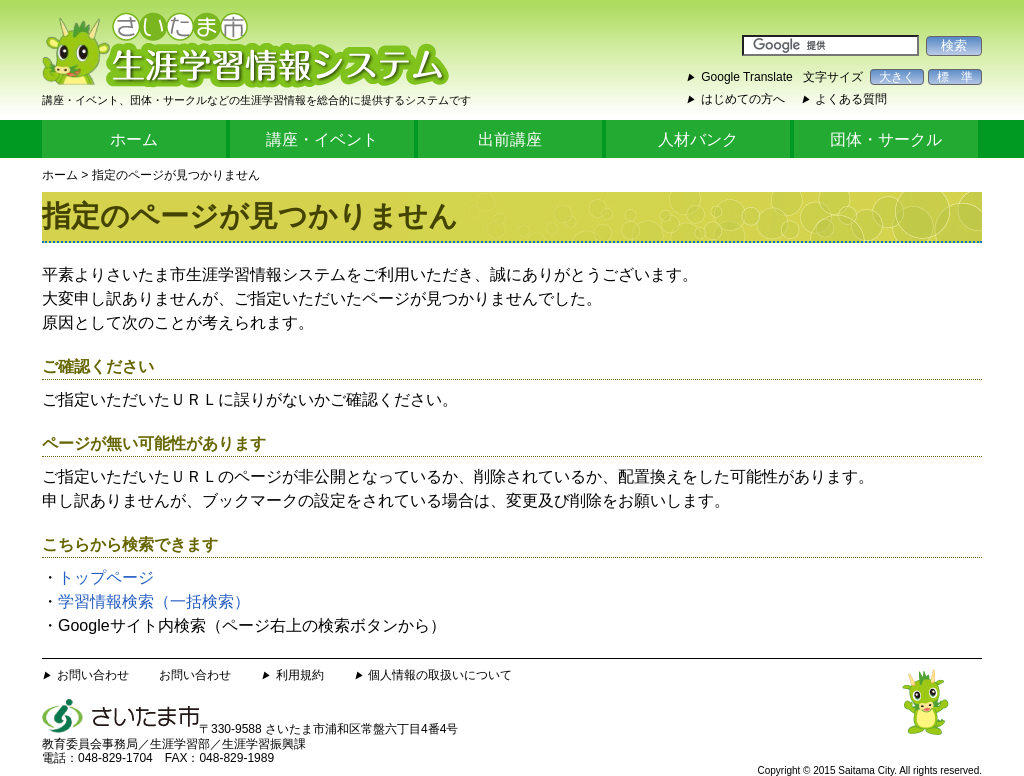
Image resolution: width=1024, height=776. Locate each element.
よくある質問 (851, 99)
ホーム (134, 139)
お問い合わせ (93, 675)
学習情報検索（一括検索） (154, 601)
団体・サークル (886, 139)
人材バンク (698, 139)
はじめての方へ (743, 99)
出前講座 (510, 139)
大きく (897, 77)
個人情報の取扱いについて (440, 675)
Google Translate (746, 77)
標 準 (955, 77)
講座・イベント (322, 139)
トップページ (106, 577)
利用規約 (300, 675)
